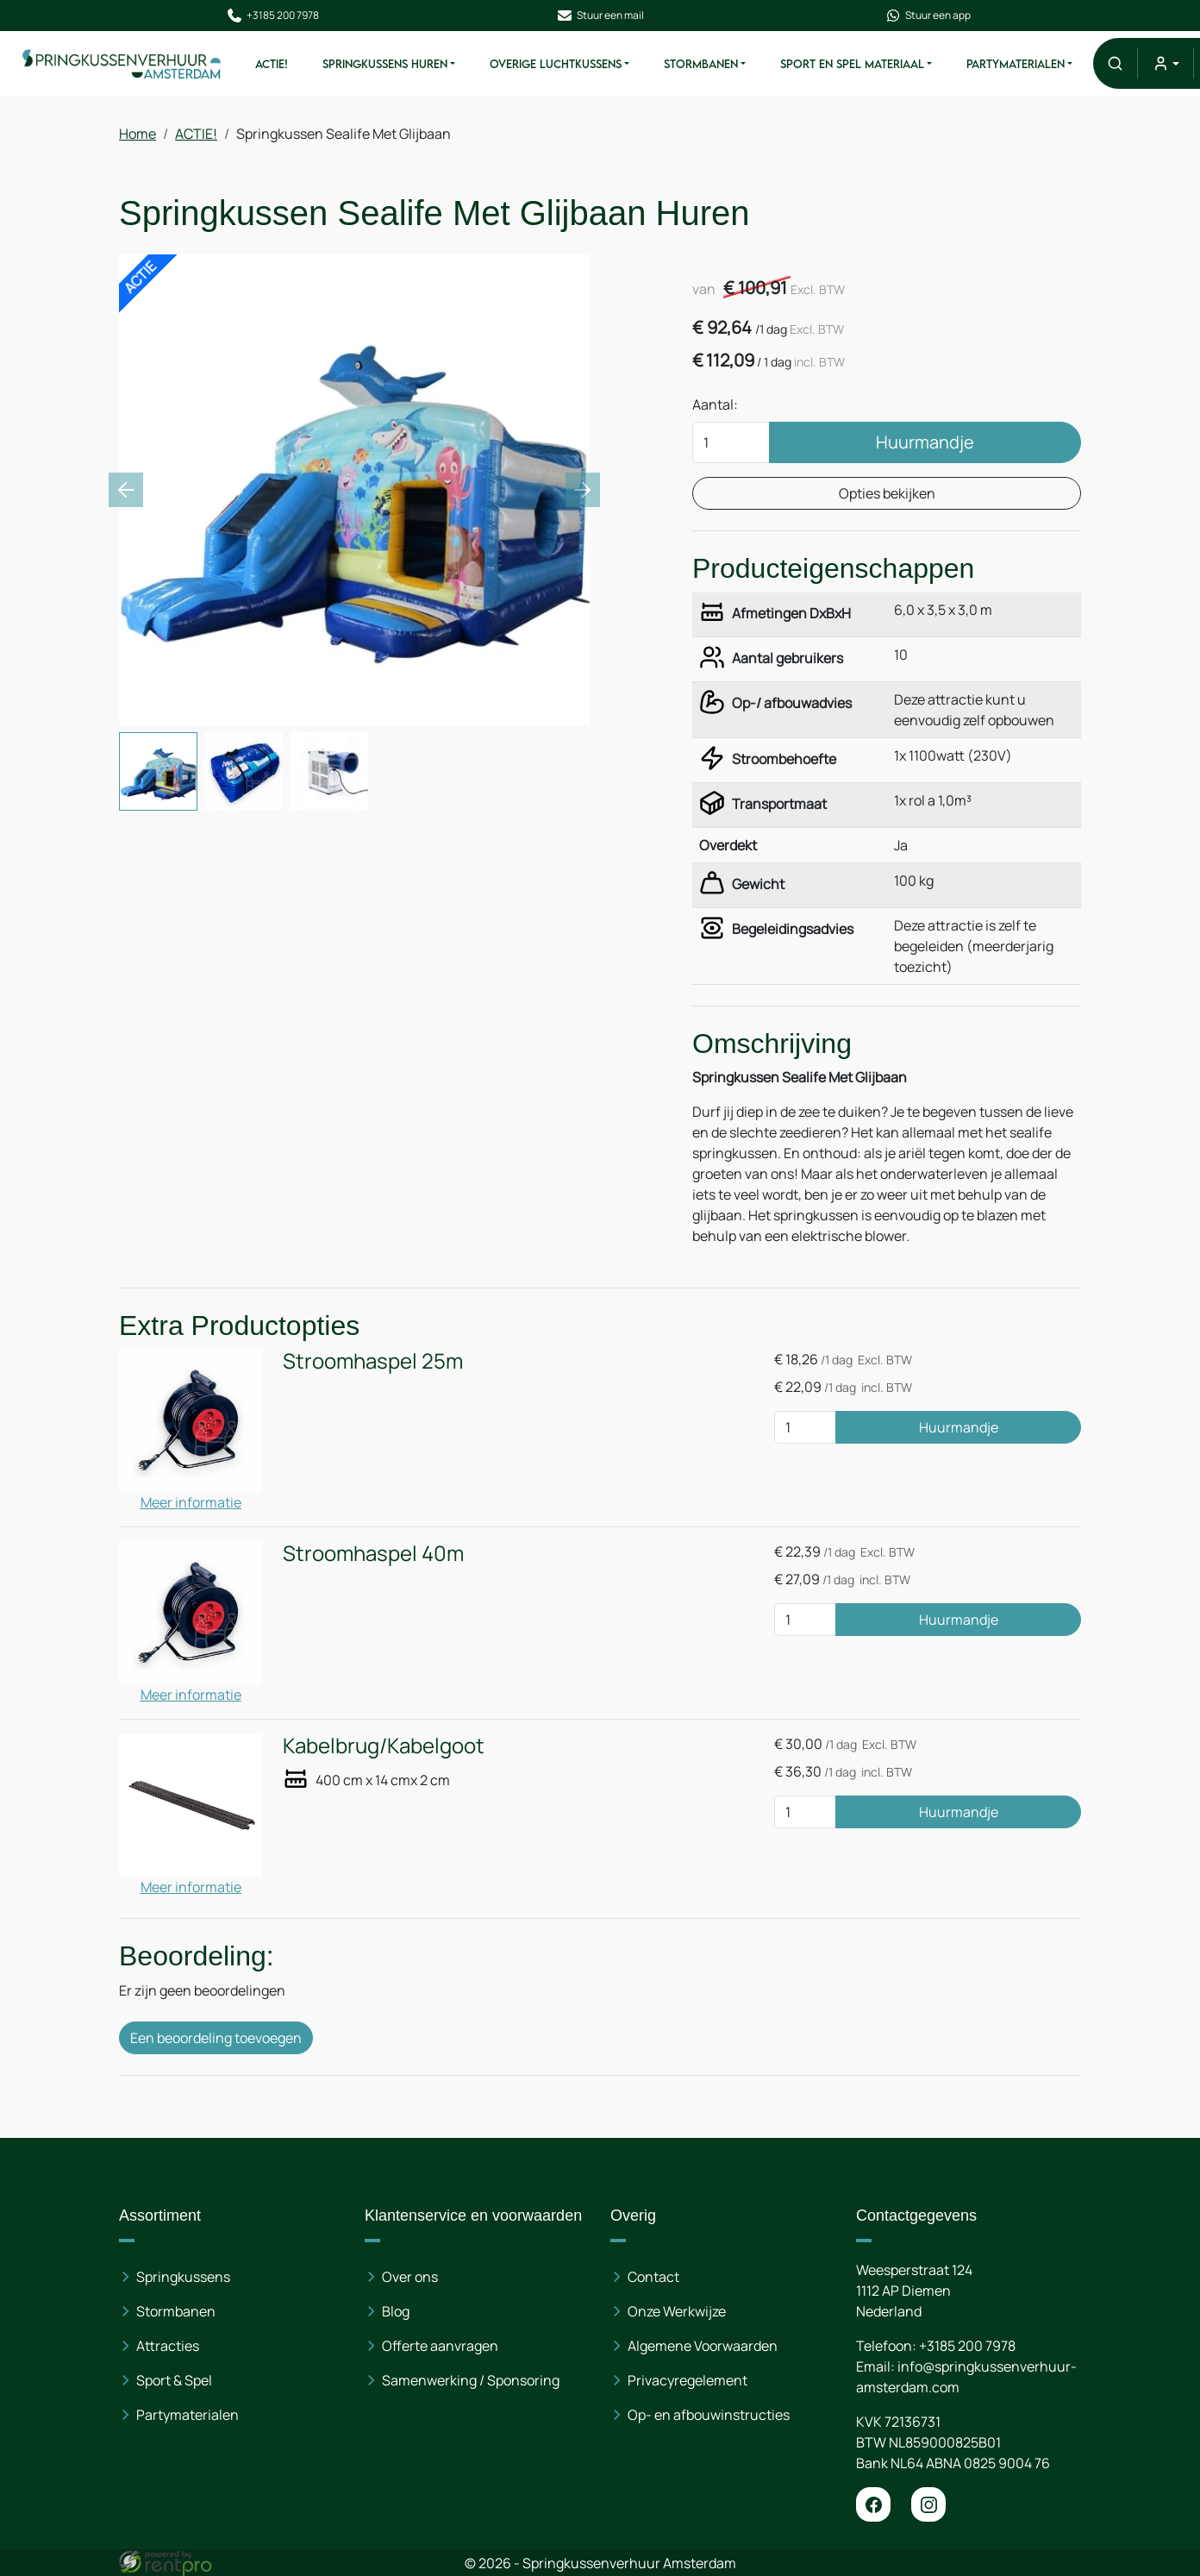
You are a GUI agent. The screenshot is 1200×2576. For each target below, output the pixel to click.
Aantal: (715, 404)
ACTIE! (271, 64)
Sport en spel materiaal (852, 64)
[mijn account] (1165, 63)
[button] (1115, 63)
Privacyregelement (687, 2380)
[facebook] (873, 2504)
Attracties (167, 2345)
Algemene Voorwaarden (703, 2345)
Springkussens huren (384, 64)
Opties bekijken (887, 493)
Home (137, 133)
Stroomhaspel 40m (373, 1553)
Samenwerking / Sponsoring (470, 2380)
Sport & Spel (174, 2380)
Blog (395, 2311)
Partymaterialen (1015, 64)
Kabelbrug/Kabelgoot (383, 1745)
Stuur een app (927, 15)
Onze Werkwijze (677, 2311)
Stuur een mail (600, 15)
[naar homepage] (122, 63)
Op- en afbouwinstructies (709, 2414)
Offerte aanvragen (440, 2345)
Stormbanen (701, 64)
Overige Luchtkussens (556, 64)
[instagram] (928, 2504)
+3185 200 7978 (272, 15)
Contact (653, 2276)
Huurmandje (925, 442)
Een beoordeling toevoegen (216, 2037)
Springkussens (183, 2276)
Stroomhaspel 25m (373, 1360)
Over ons (410, 2276)
